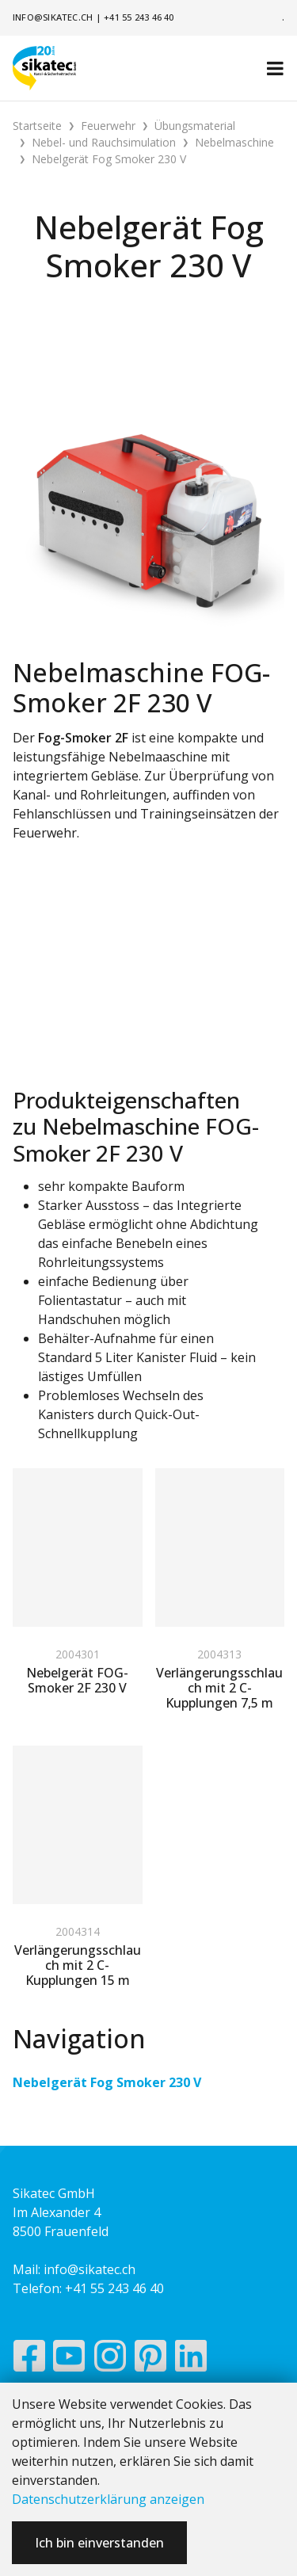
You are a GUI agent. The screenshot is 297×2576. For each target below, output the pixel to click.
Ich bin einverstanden (99, 2542)
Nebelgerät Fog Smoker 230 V (107, 2082)
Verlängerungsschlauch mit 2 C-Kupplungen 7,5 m (219, 1688)
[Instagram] (110, 2359)
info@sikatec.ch (53, 17)
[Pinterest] (151, 2359)
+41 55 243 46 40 (139, 17)
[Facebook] (29, 2359)
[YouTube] (69, 2359)
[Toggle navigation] (275, 68)
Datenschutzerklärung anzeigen (108, 2499)
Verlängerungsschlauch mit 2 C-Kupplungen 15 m (77, 1965)
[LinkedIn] (191, 2359)
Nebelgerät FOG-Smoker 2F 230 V (77, 1680)
